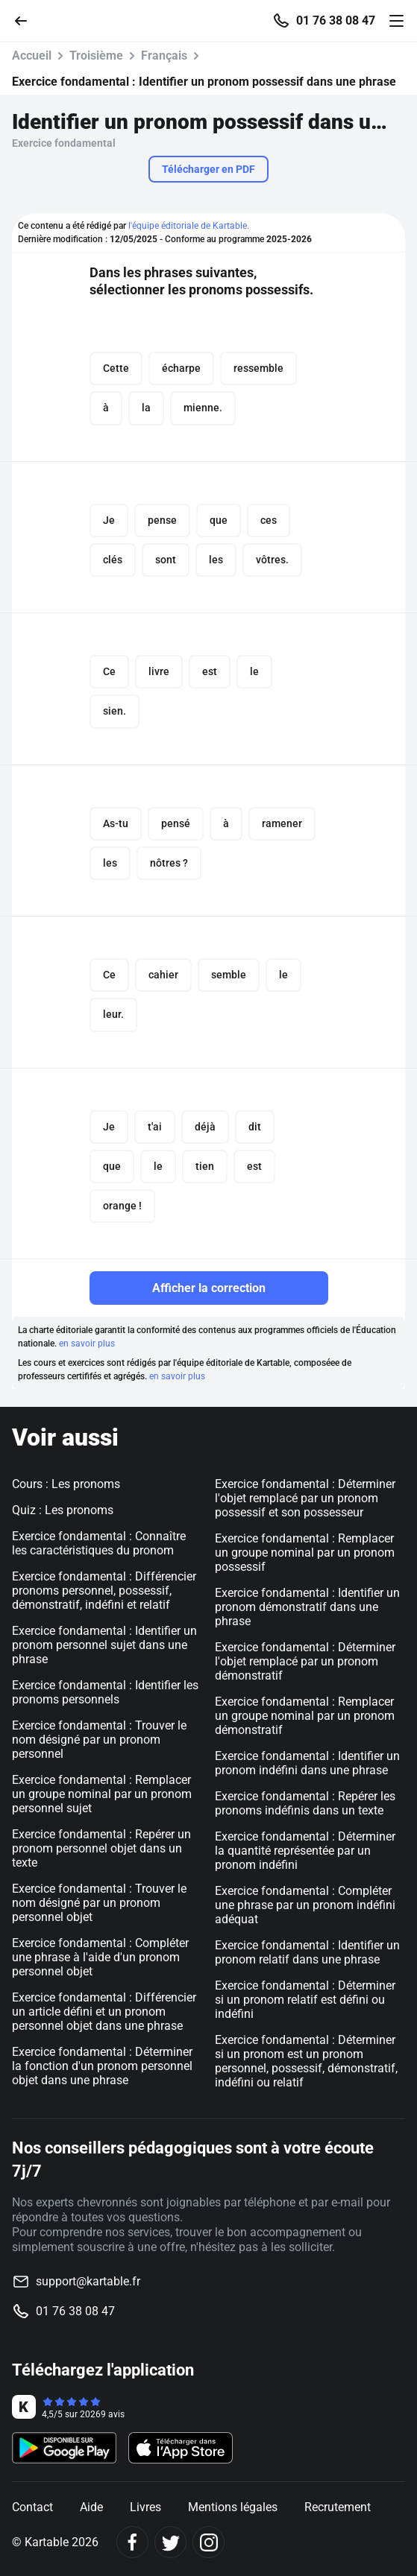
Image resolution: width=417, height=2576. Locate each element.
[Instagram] (208, 2542)
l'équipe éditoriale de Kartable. (188, 226)
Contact (32, 2507)
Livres (145, 2507)
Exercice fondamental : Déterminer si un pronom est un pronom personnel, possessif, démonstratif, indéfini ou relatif (306, 2061)
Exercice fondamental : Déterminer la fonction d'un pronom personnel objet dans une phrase (102, 2066)
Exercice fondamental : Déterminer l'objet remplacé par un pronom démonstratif (305, 1661)
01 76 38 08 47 (335, 21)
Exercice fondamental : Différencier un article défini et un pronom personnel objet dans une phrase (104, 2011)
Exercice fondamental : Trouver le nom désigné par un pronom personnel (99, 1739)
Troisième (96, 55)
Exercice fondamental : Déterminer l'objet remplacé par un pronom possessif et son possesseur (305, 1498)
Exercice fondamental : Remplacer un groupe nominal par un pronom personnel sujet (102, 1794)
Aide (91, 2507)
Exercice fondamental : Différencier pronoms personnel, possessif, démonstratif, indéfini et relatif (104, 1590)
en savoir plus (87, 1343)
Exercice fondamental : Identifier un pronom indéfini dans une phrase (307, 1763)
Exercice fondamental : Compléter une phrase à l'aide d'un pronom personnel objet (100, 1957)
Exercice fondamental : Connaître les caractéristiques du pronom (99, 1543)
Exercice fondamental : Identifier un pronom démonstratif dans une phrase (307, 1607)
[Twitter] (170, 2542)
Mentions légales (233, 2507)
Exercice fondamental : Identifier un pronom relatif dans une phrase (307, 1952)
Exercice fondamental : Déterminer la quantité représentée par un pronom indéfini (305, 1850)
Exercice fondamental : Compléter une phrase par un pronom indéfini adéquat (305, 1905)
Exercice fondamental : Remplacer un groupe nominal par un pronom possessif (305, 1552)
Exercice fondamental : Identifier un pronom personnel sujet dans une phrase (104, 1645)
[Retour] (27, 20)
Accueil (31, 55)
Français (164, 55)
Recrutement (337, 2507)
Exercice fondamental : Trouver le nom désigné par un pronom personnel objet (99, 1903)
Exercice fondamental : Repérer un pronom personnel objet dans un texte (101, 1848)
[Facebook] (132, 2542)
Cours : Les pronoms (66, 1484)
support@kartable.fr (88, 2281)
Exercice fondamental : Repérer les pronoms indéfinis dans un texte (305, 1803)
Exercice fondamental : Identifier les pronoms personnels (105, 1692)
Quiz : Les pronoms (62, 1510)
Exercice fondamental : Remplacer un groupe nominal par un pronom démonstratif (305, 1715)
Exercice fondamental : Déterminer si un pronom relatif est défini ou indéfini (305, 1999)
